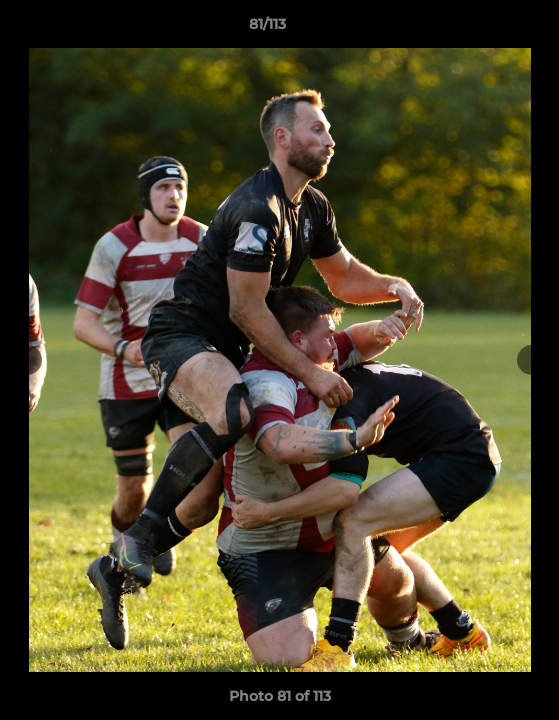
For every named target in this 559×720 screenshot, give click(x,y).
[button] (487, 29)
